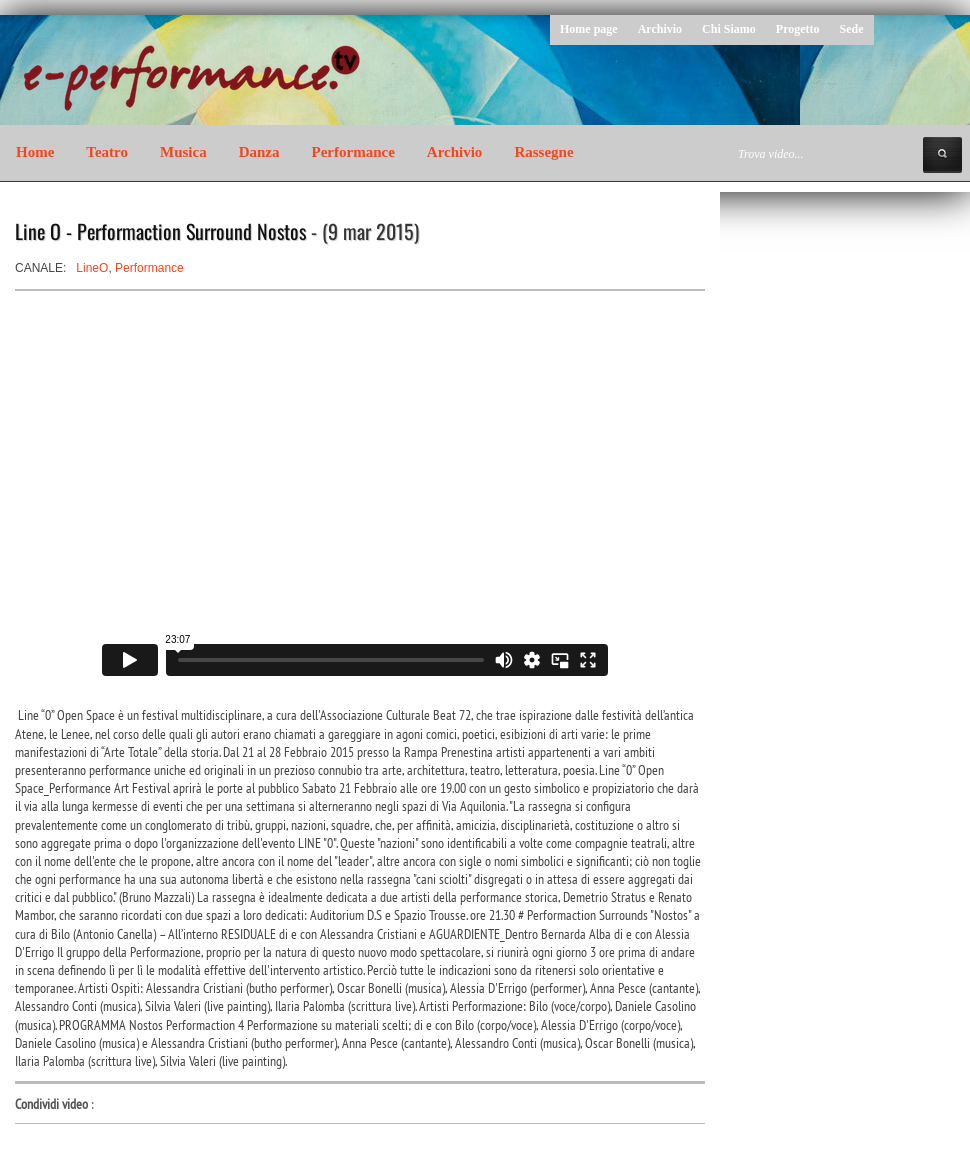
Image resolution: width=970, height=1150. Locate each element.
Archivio (660, 29)
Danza (259, 152)
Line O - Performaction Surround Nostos (160, 231)
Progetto (798, 29)
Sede (852, 29)
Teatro (107, 152)
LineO (92, 268)
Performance (353, 152)
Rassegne (543, 152)
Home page (589, 29)
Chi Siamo (729, 29)
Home (35, 152)
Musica (183, 152)
